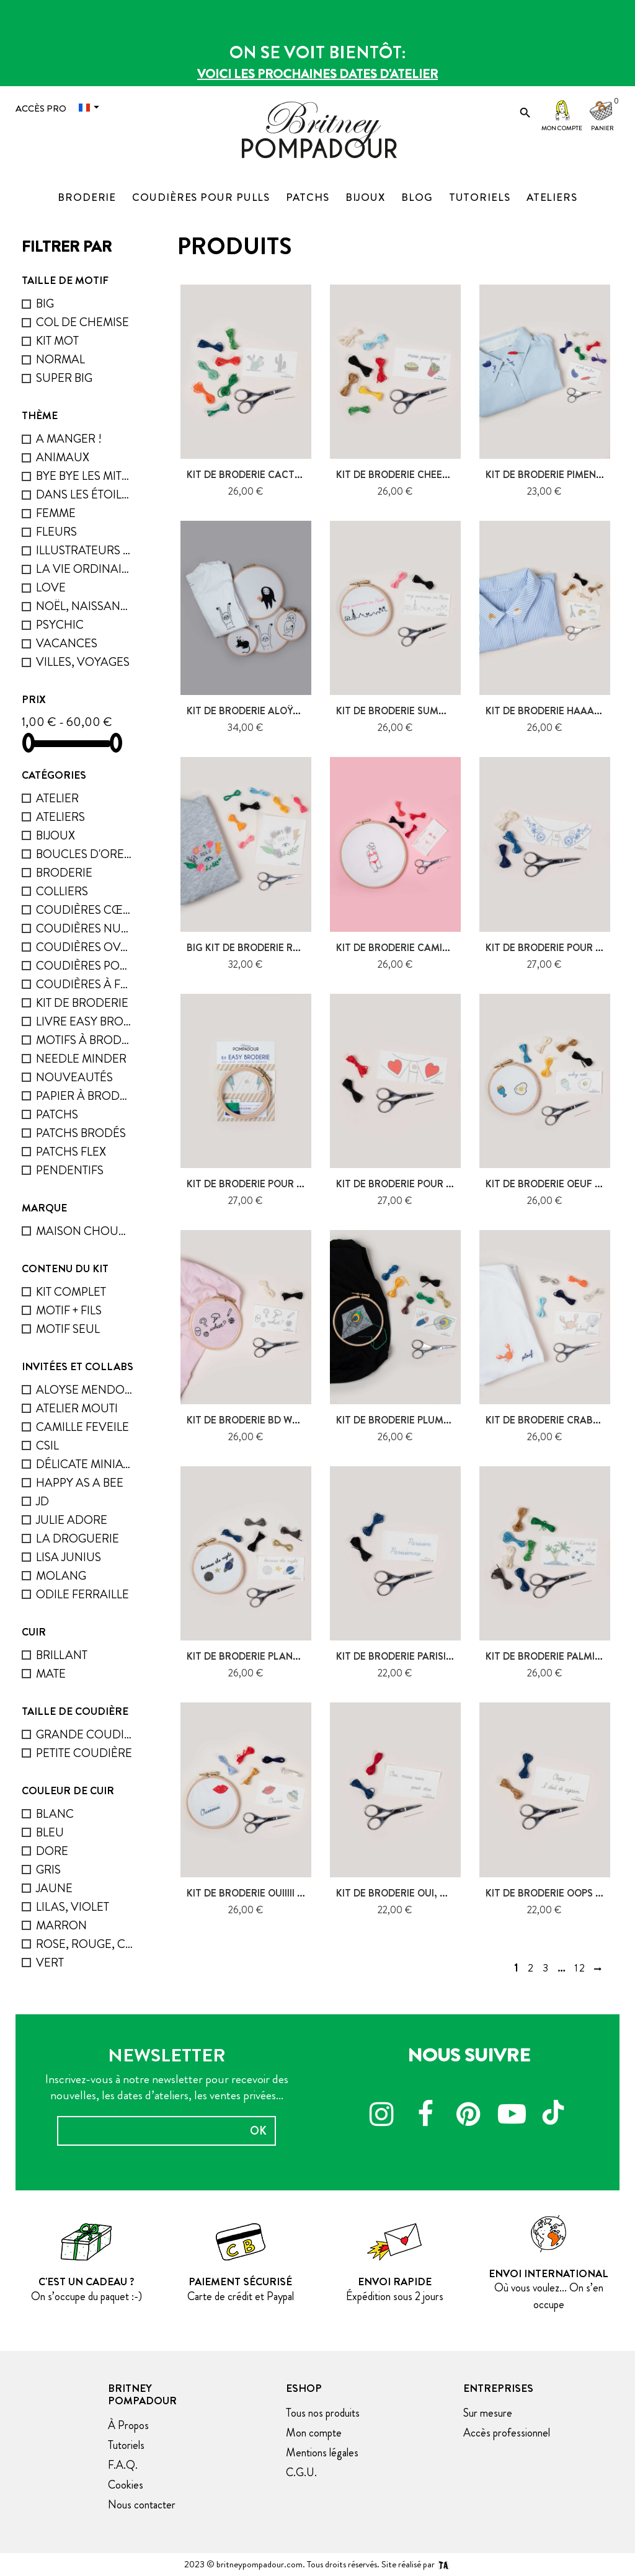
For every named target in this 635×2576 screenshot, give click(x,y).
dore (52, 1851)
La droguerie (77, 1538)
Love (51, 587)
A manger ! (69, 438)
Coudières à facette (84, 984)
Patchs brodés (81, 1133)
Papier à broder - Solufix (84, 1095)
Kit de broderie (82, 1002)
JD (42, 1501)
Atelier (57, 798)
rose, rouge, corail (84, 1944)
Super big (64, 378)
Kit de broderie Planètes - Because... (281, 1656)
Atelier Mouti (77, 1408)
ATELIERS (60, 816)
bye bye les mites (84, 475)
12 (580, 1967)
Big (45, 303)
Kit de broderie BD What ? (252, 1420)
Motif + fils (69, 1310)
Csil (47, 1445)
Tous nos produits (323, 2413)
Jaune (54, 1888)
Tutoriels (126, 2445)
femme (56, 513)
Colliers (62, 891)
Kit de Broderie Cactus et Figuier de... (285, 474)
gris (48, 1869)
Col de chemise (82, 322)
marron (61, 1925)
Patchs (57, 1114)
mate (51, 1673)
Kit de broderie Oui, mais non (411, 1893)
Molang (61, 1575)
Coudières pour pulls (84, 965)
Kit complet (71, 1291)
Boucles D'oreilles (84, 854)
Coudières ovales (84, 947)
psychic (60, 624)
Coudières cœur (84, 909)
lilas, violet (72, 1906)
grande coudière (84, 1734)
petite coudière (84, 1753)
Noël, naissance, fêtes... (84, 606)
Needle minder (81, 1058)
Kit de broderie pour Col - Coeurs (424, 1184)
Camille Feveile (82, 1427)
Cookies (125, 2485)
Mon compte (561, 128)
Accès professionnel (506, 2433)
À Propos (128, 2425)
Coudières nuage (84, 928)
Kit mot (57, 340)
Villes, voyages (83, 661)
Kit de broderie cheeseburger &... (422, 474)
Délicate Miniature (84, 1464)
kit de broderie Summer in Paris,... (423, 711)
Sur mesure (487, 2413)
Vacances (66, 643)
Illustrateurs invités (84, 550)
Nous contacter (141, 2505)
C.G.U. (301, 2472)
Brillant (61, 1655)
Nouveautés (74, 1077)
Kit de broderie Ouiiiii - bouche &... (273, 1893)
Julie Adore (71, 1520)
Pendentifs (70, 1170)
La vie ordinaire (84, 568)
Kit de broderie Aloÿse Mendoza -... (277, 711)
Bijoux (55, 835)
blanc (55, 1813)
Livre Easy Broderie (84, 1021)
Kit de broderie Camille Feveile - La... (430, 948)
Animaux (62, 457)
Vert (50, 1962)
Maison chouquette (84, 1231)
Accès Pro (41, 108)
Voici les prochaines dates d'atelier (317, 74)
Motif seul (68, 1329)
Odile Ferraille (82, 1594)
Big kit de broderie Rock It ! (258, 948)
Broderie (64, 872)
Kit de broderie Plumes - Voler (415, 1420)
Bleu (50, 1832)
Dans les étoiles (84, 494)
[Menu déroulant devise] (92, 107)
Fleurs (56, 531)
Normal (60, 359)
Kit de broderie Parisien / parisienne (428, 1656)
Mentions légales (322, 2453)
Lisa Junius (68, 1557)
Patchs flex (71, 1151)
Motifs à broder (84, 1040)
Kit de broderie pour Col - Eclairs (275, 1184)
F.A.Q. (123, 2465)
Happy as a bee (79, 1482)
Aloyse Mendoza (84, 1389)
